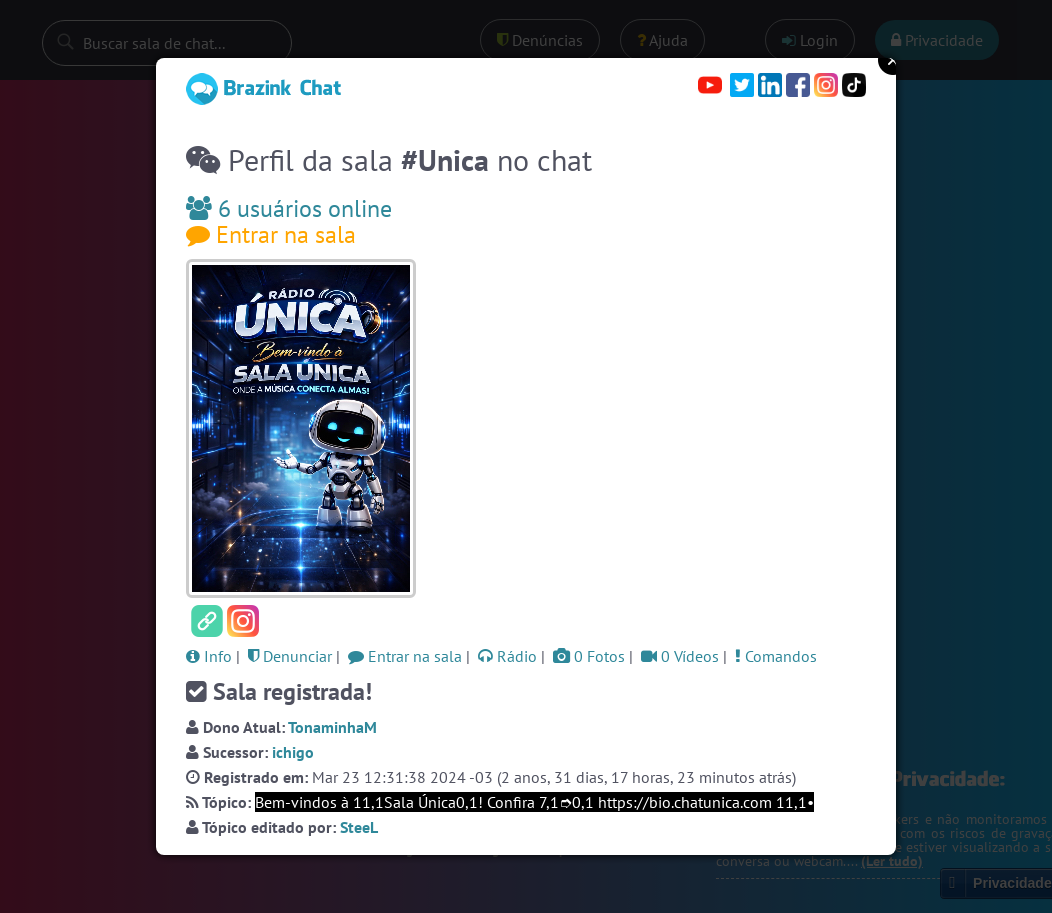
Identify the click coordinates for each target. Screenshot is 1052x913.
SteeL (359, 827)
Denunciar (290, 656)
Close (893, 60)
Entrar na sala (271, 234)
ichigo (293, 752)
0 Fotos (589, 656)
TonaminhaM (332, 727)
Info (209, 656)
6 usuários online (289, 208)
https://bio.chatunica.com (685, 802)
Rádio (507, 656)
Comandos (776, 656)
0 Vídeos (680, 656)
